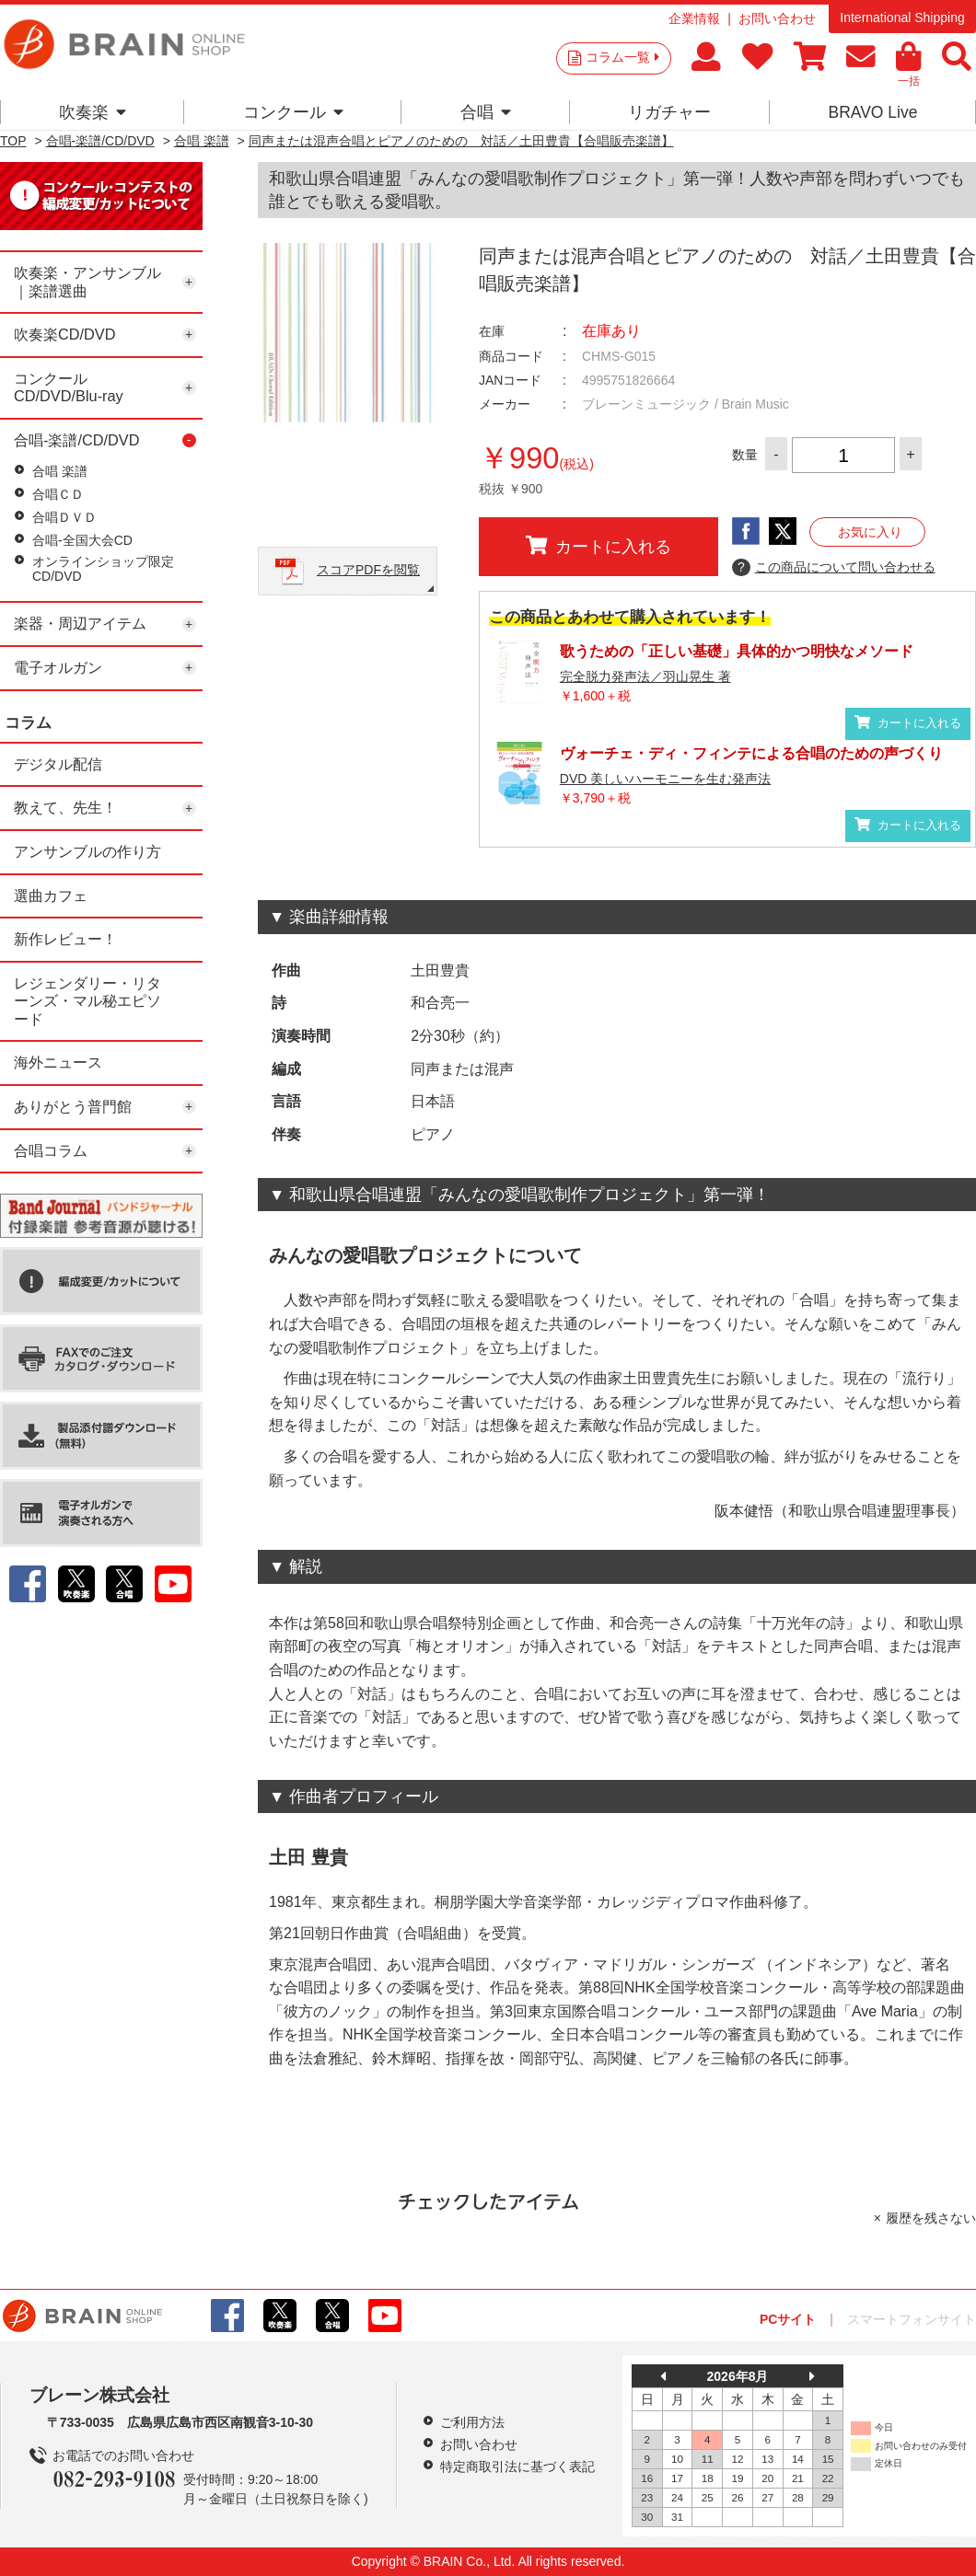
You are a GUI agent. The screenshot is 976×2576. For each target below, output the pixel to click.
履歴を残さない (931, 2218)
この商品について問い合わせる (833, 568)
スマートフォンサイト (911, 2319)
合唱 (485, 112)
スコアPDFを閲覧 (368, 569)
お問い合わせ (777, 18)
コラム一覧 (622, 57)
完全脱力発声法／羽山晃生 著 (645, 676)
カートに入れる (598, 546)
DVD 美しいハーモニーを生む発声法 (665, 778)
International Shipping (902, 17)
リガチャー (669, 112)
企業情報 (694, 18)
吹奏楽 (92, 112)
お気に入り (870, 532)
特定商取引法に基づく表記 (517, 2466)
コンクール (293, 112)
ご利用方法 (472, 2422)
